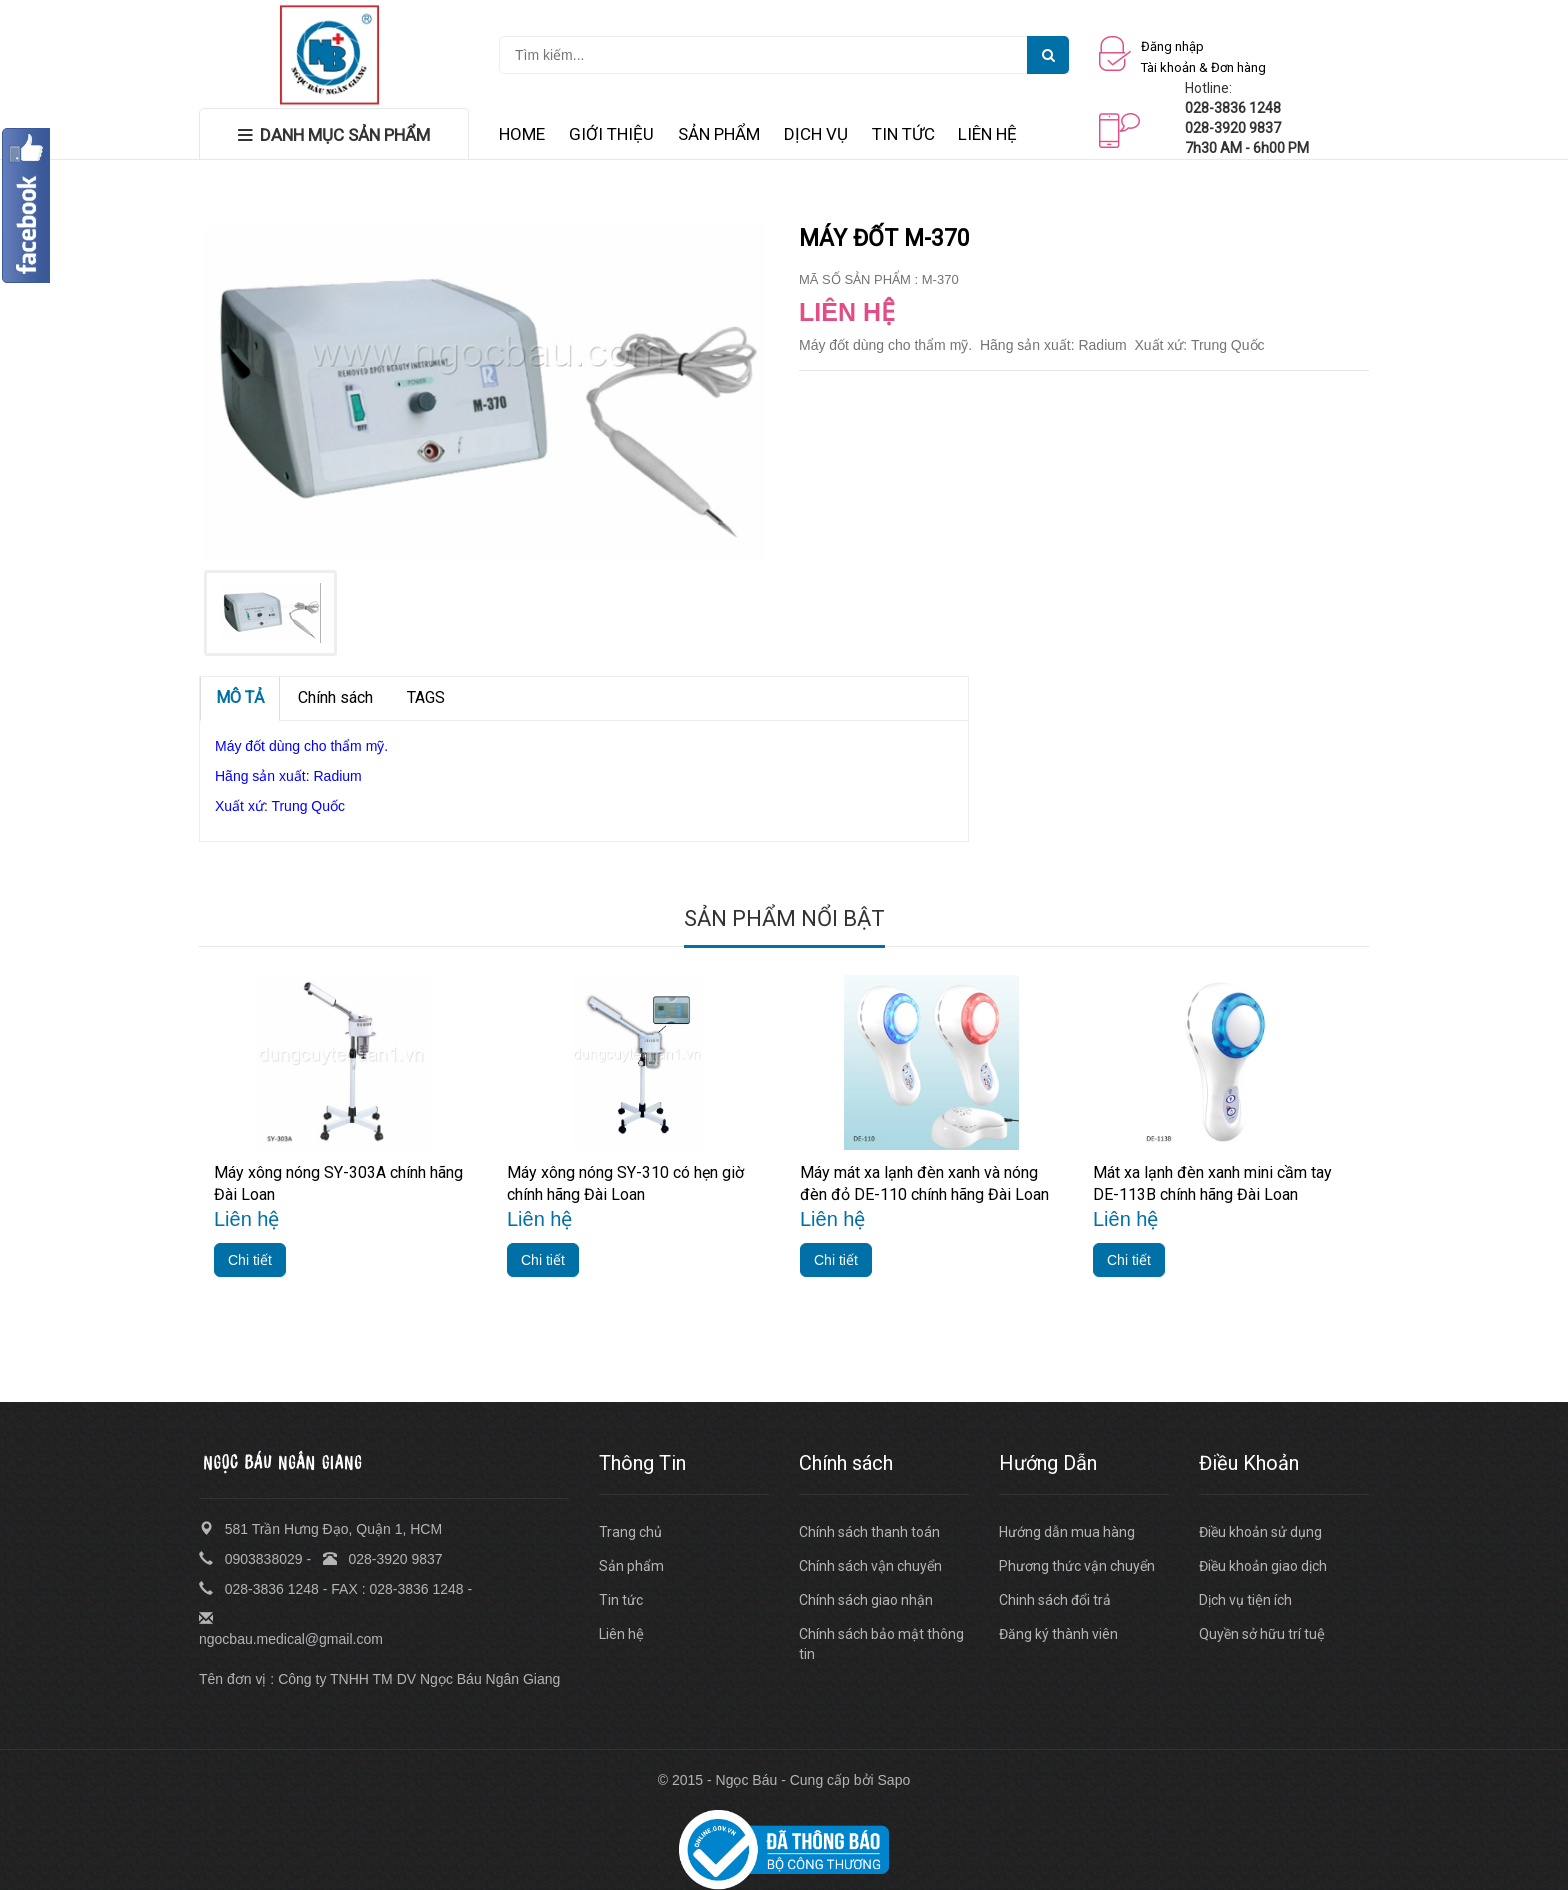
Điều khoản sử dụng (1260, 1532)
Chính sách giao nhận (866, 1600)
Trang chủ (630, 1532)
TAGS (426, 697)
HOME (522, 134)
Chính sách (335, 697)
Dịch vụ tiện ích (1245, 1600)
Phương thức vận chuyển (1077, 1566)
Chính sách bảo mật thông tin (881, 1644)
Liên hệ (621, 1634)
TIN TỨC (903, 134)
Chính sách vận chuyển (870, 1566)
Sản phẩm (631, 1566)
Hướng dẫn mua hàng (1067, 1532)
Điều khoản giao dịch (1263, 1566)
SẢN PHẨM (719, 134)
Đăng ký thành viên (1058, 1634)
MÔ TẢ (240, 697)
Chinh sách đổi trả (1055, 1600)
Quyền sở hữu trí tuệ (1262, 1634)
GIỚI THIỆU (611, 134)
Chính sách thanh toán (869, 1532)
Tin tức (621, 1600)
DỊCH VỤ (816, 134)
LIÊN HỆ (987, 134)
